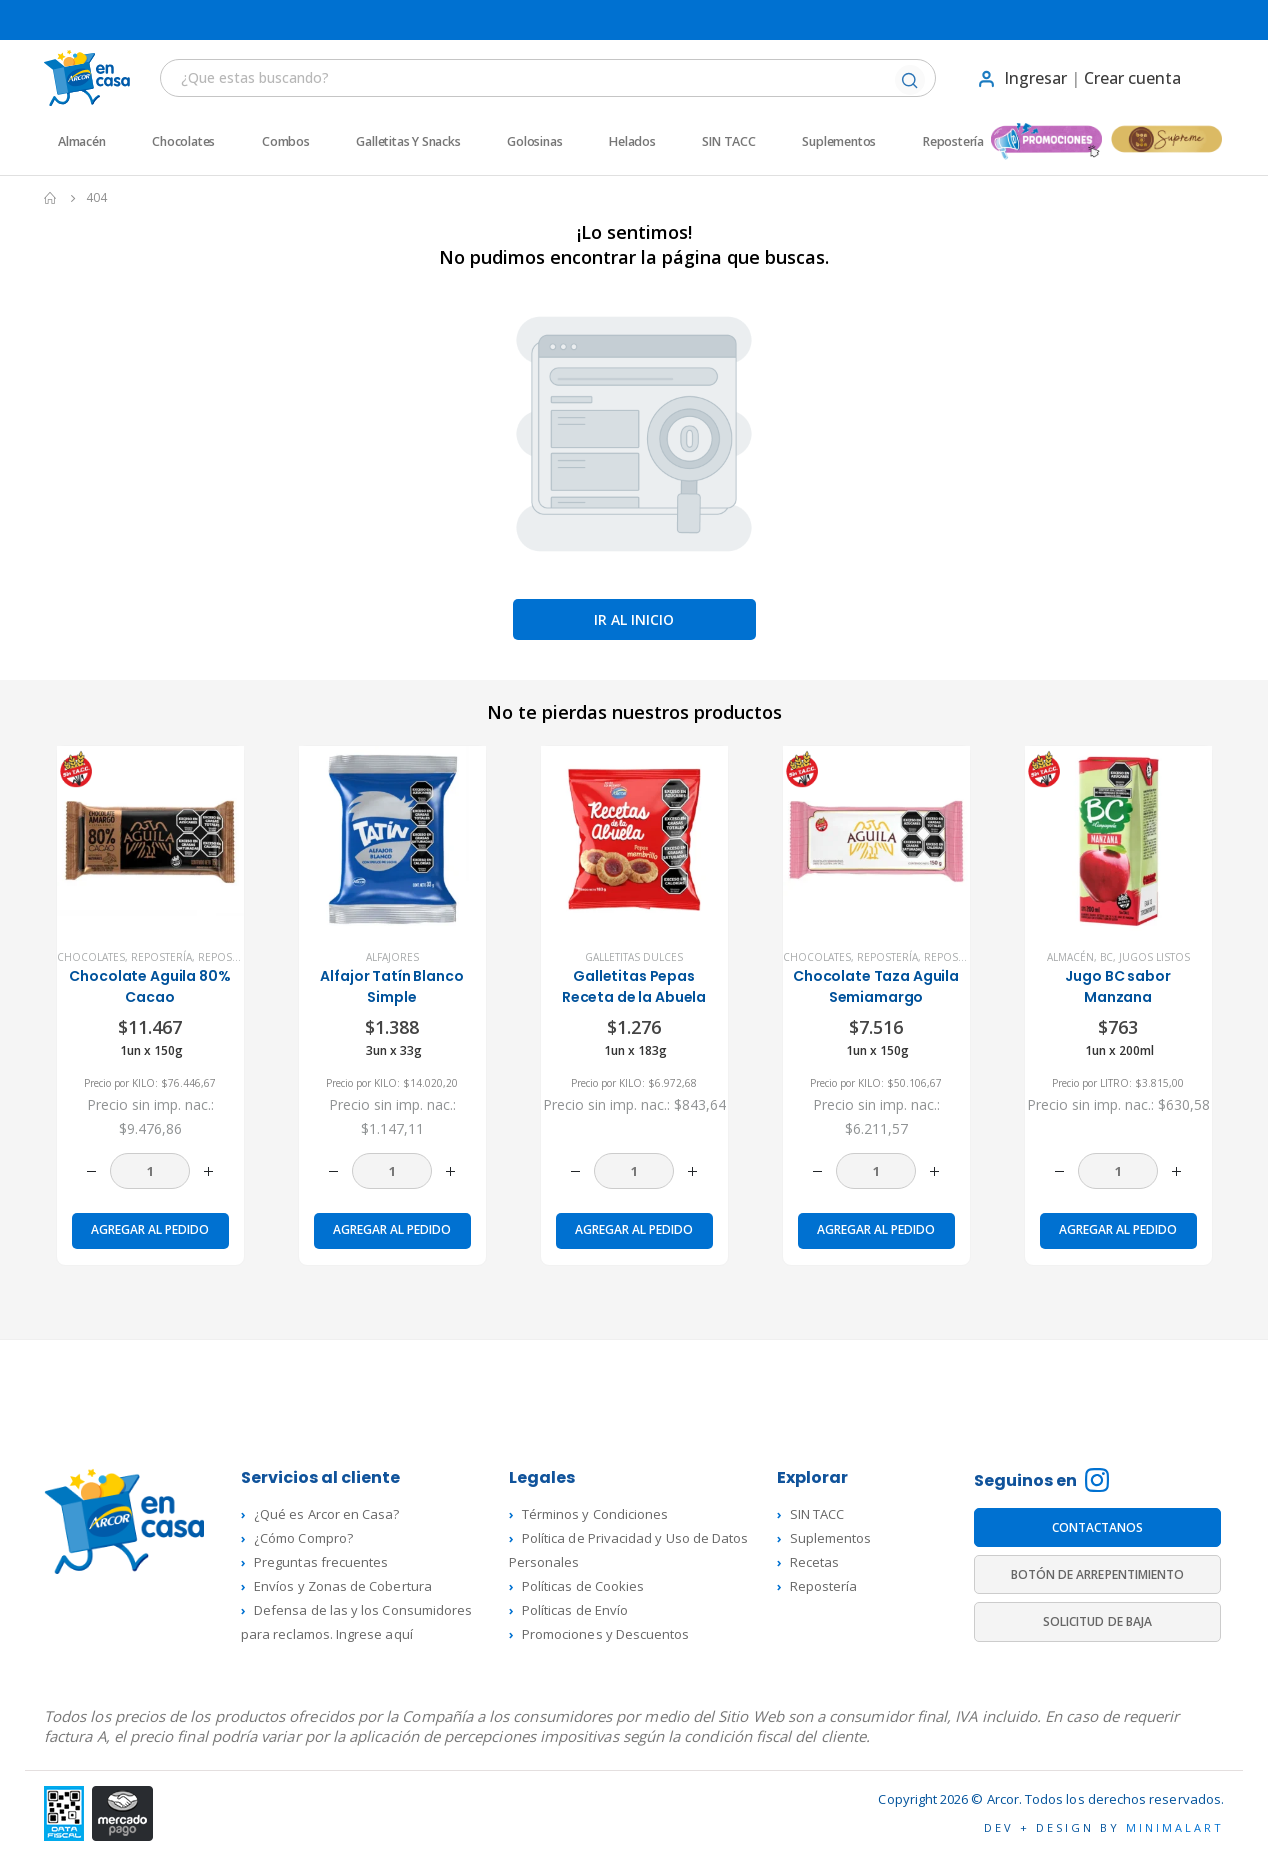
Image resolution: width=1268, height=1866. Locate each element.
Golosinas (534, 142)
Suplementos (839, 142)
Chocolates (183, 142)
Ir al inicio (634, 619)
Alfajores (392, 957)
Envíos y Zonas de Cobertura (343, 1586)
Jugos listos (1154, 957)
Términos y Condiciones (595, 1514)
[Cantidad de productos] (150, 1171)
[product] (150, 839)
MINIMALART (1175, 1827)
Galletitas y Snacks (408, 142)
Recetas (814, 1562)
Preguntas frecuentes (321, 1562)
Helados (632, 142)
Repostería (953, 142)
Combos (286, 142)
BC (1106, 957)
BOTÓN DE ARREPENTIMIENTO (1098, 1574)
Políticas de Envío (575, 1610)
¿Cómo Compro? (303, 1538)
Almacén (82, 142)
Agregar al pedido (150, 1229)
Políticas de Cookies (583, 1586)
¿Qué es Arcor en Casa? (326, 1514)
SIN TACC (728, 142)
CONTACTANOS (1098, 1527)
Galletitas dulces (634, 957)
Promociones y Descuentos (606, 1634)
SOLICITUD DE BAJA (1097, 1621)
